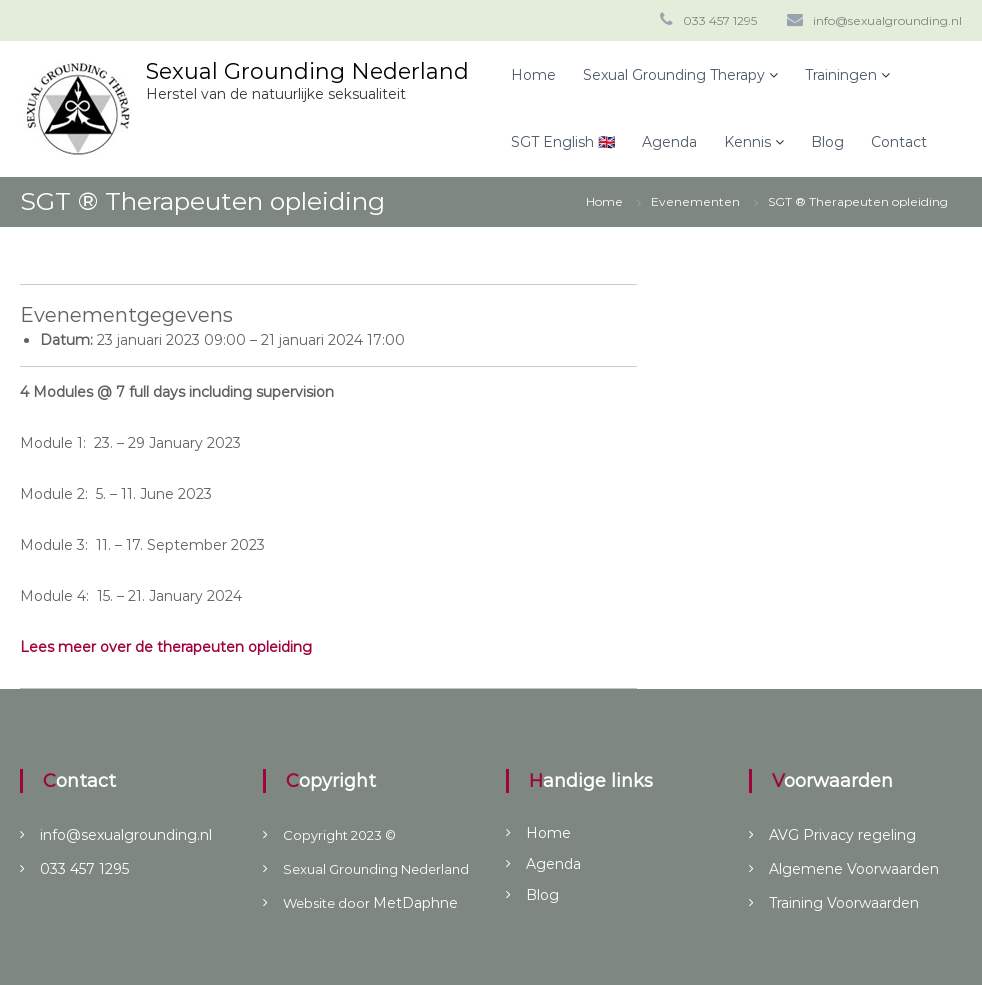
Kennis (747, 142)
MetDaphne (415, 903)
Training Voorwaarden (844, 903)
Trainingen (841, 75)
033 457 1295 (720, 20)
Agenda (669, 142)
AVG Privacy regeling (842, 835)
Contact (899, 142)
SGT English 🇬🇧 (563, 142)
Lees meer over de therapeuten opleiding (166, 647)
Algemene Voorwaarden (854, 869)
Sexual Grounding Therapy (674, 75)
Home (533, 75)
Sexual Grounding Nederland (307, 71)
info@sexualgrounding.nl (887, 20)
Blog (827, 142)
